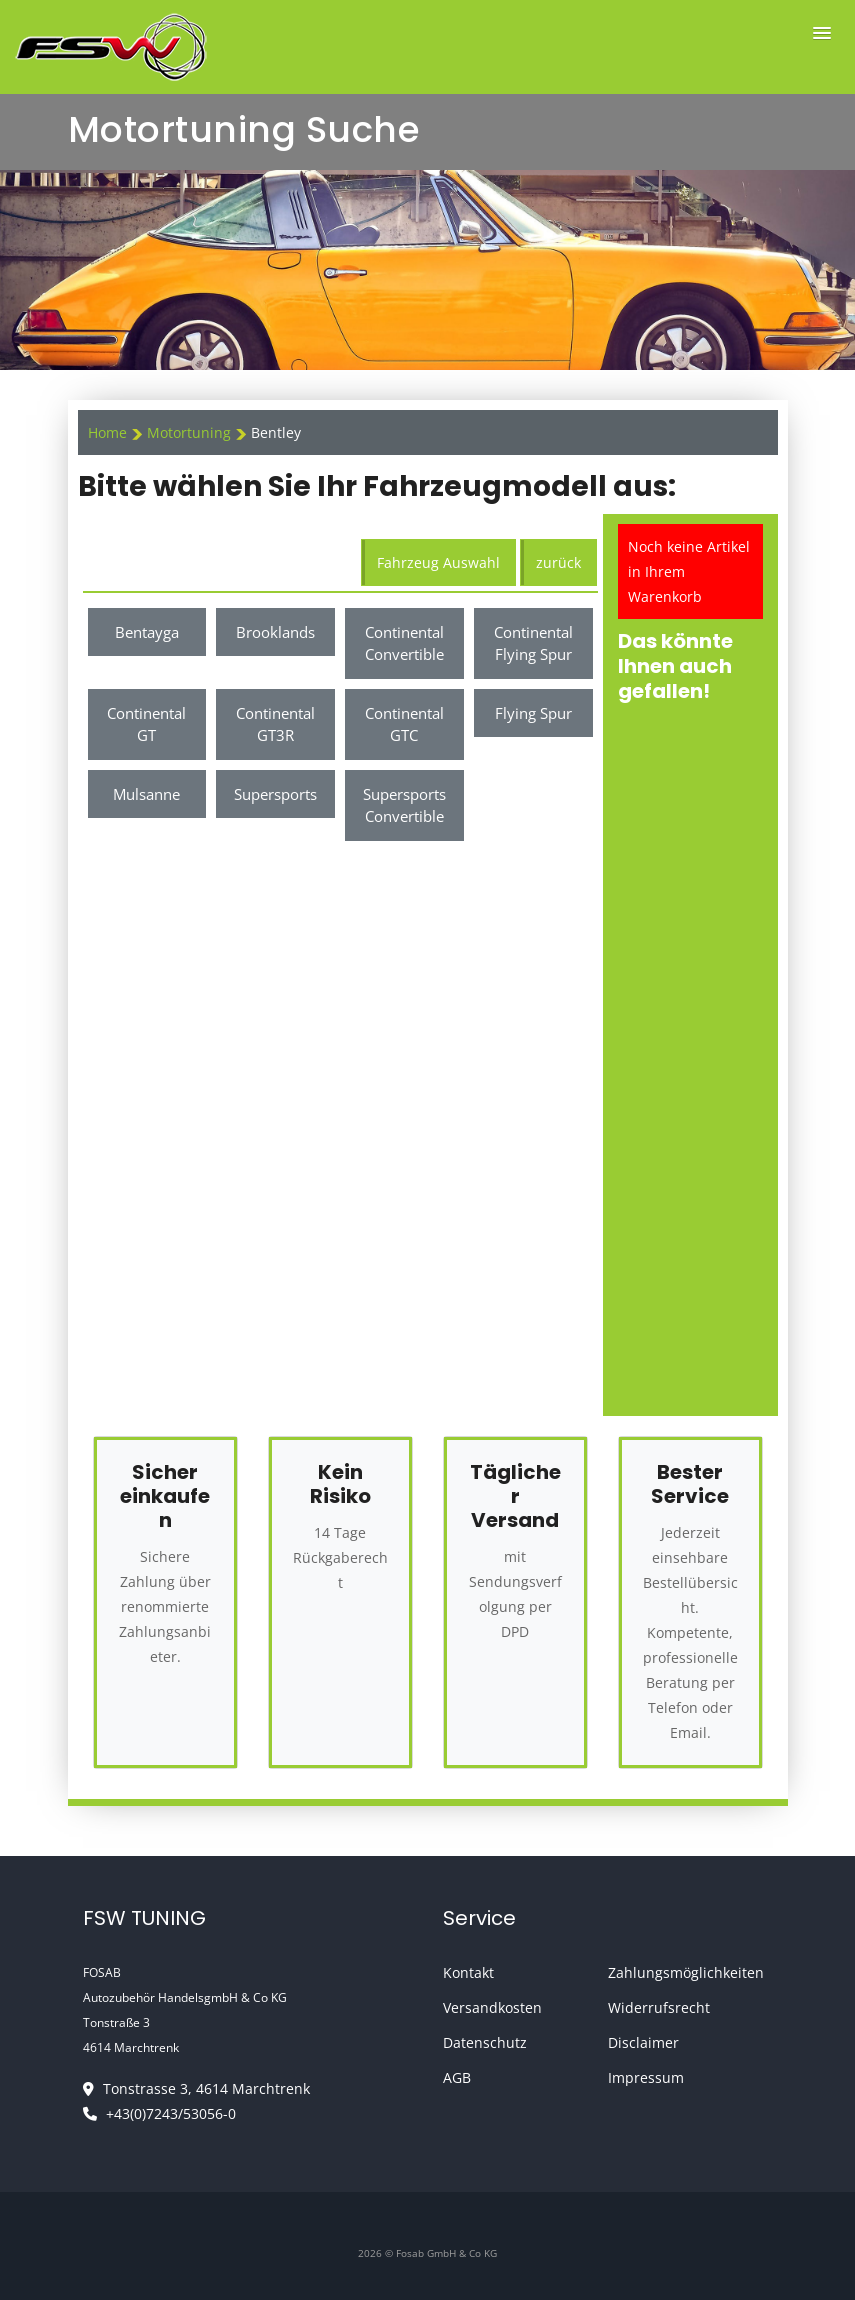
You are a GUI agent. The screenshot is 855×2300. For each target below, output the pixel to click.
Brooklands (275, 632)
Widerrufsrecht (659, 2007)
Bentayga (147, 632)
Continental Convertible (404, 643)
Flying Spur (533, 713)
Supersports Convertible (404, 805)
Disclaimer (643, 2042)
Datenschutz (485, 2042)
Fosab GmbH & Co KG (446, 2253)
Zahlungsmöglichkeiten (686, 1972)
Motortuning (191, 432)
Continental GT (146, 724)
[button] (822, 33)
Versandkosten (492, 2007)
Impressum (646, 2077)
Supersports (275, 794)
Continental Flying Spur (533, 643)
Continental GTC (404, 724)
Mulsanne (146, 794)
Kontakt (468, 1972)
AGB (457, 2077)
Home (107, 432)
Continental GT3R (275, 724)
